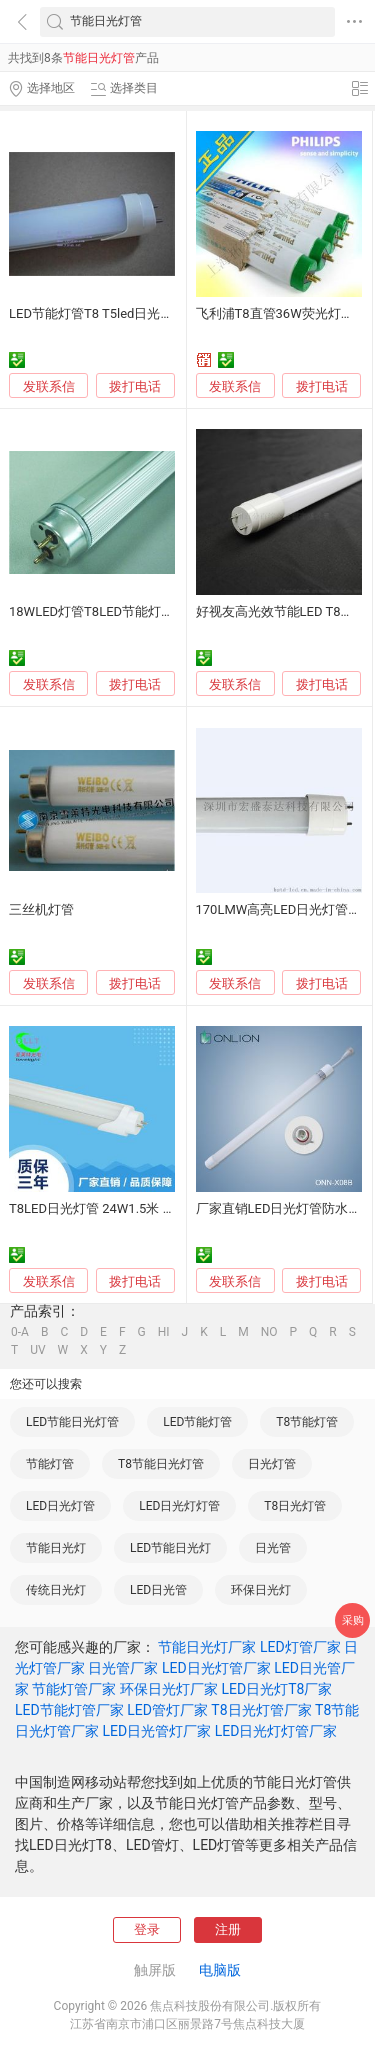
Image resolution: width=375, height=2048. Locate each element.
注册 (228, 1929)
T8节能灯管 (307, 1422)
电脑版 (220, 1970)
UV (37, 1350)
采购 (353, 1620)
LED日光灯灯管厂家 (276, 1731)
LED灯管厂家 (300, 1647)
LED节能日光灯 (170, 1548)
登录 (147, 1929)
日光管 (273, 1548)
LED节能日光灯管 (72, 1422)
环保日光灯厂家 (169, 1689)
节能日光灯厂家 (207, 1647)
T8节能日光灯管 (161, 1464)
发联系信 (49, 386)
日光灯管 (272, 1464)
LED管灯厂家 (167, 1710)
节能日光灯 (56, 1548)
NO (269, 1332)
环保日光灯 (261, 1590)
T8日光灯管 (295, 1506)
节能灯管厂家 (74, 1689)
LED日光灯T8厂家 (276, 1689)
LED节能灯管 (197, 1422)
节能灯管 (50, 1464)
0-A (20, 1332)
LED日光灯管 (60, 1506)
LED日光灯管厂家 (216, 1668)
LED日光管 (158, 1590)
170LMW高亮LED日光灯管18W (285, 909)
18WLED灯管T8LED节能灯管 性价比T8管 (126, 611)
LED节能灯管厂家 (69, 1710)
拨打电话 (135, 386)
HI (164, 1332)
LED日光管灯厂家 (156, 1731)
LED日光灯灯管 (179, 1506)
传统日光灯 (56, 1590)
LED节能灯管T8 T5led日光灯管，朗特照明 (130, 313)
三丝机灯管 (41, 909)
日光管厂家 (123, 1668)
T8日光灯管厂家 (261, 1710)
